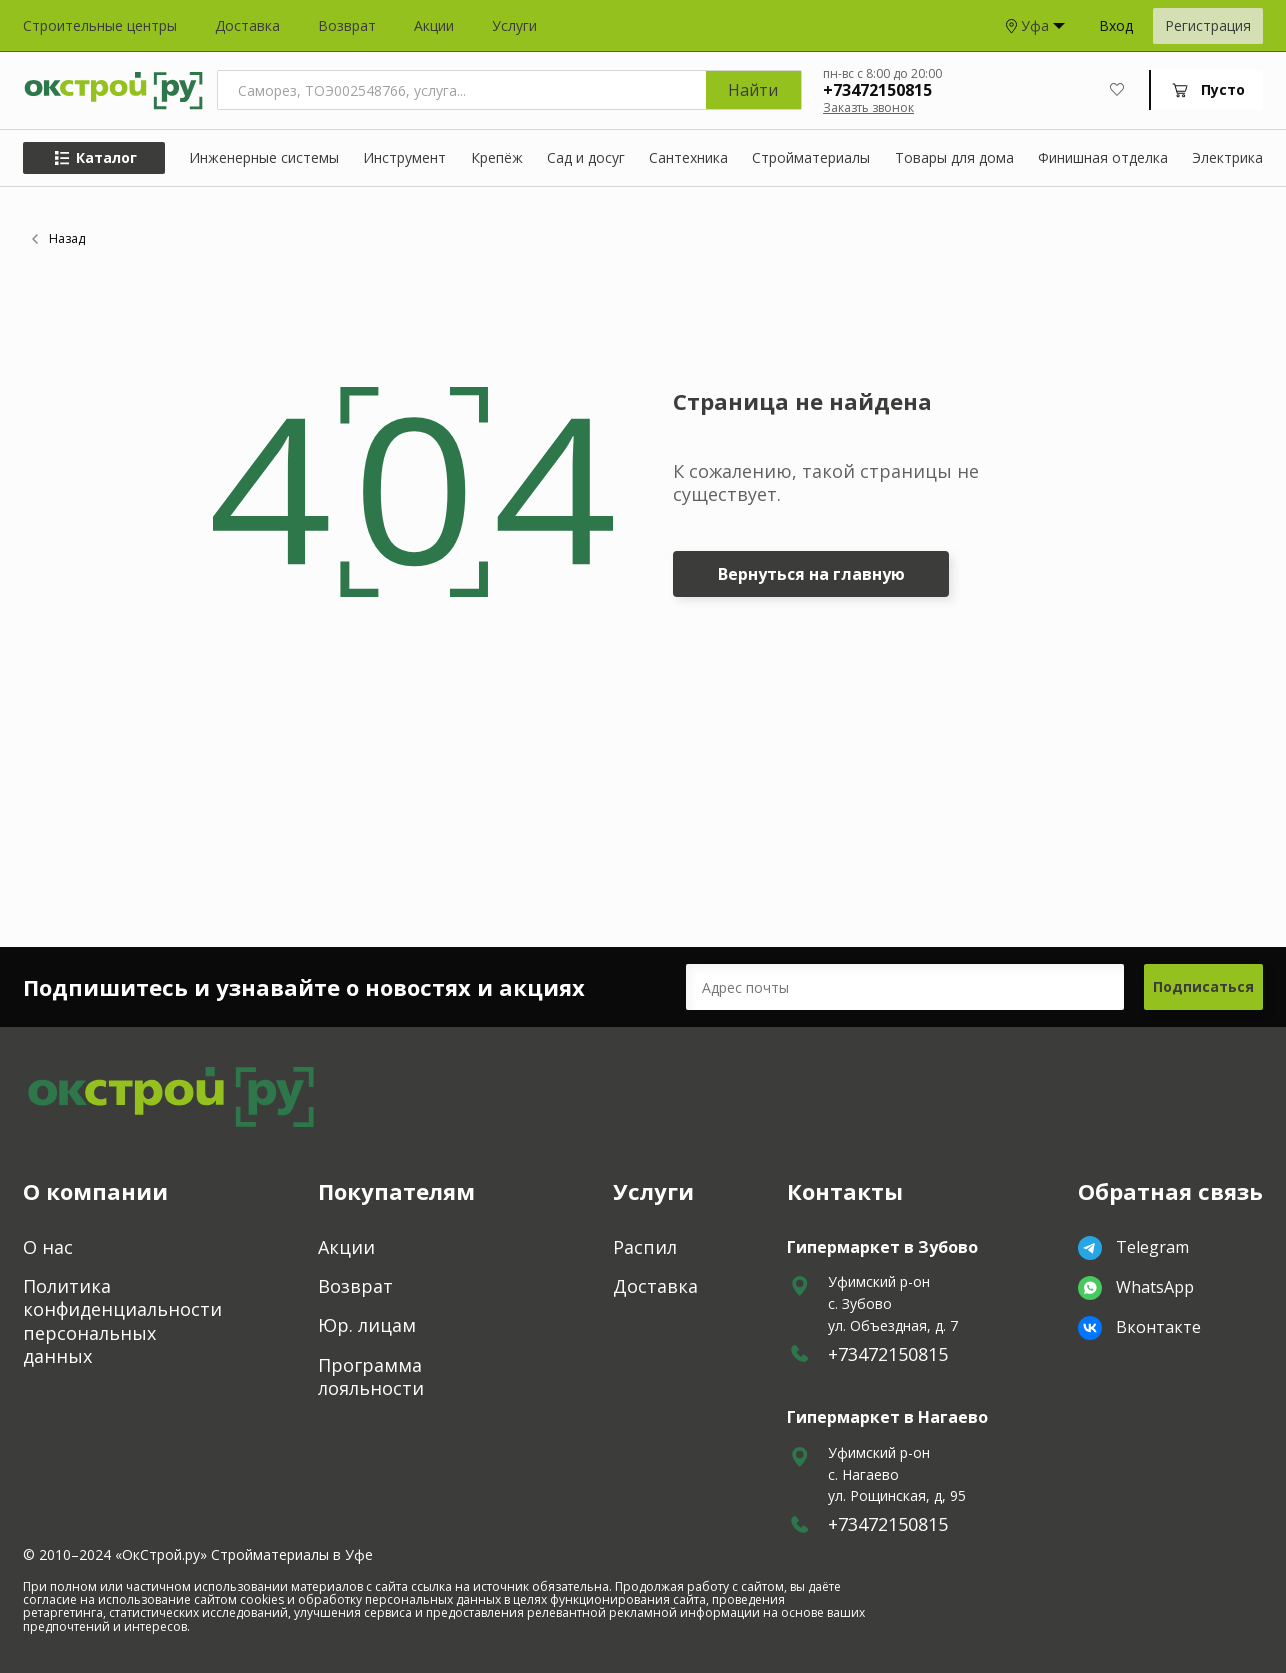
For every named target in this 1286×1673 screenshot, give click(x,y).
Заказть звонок (868, 107)
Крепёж (497, 158)
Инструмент (404, 158)
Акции (434, 26)
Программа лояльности (371, 1377)
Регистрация (1208, 25)
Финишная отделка (1103, 158)
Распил (645, 1247)
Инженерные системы (264, 158)
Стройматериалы (811, 158)
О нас (48, 1247)
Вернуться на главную (811, 574)
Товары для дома (954, 158)
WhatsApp (1136, 1288)
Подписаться (1203, 986)
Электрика (1227, 158)
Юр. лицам (367, 1325)
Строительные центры (100, 26)
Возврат (347, 26)
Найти (753, 90)
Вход (1116, 26)
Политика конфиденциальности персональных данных (122, 1321)
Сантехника (688, 158)
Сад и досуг (586, 158)
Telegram (1133, 1248)
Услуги (514, 26)
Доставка (247, 26)
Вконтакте (1139, 1328)
